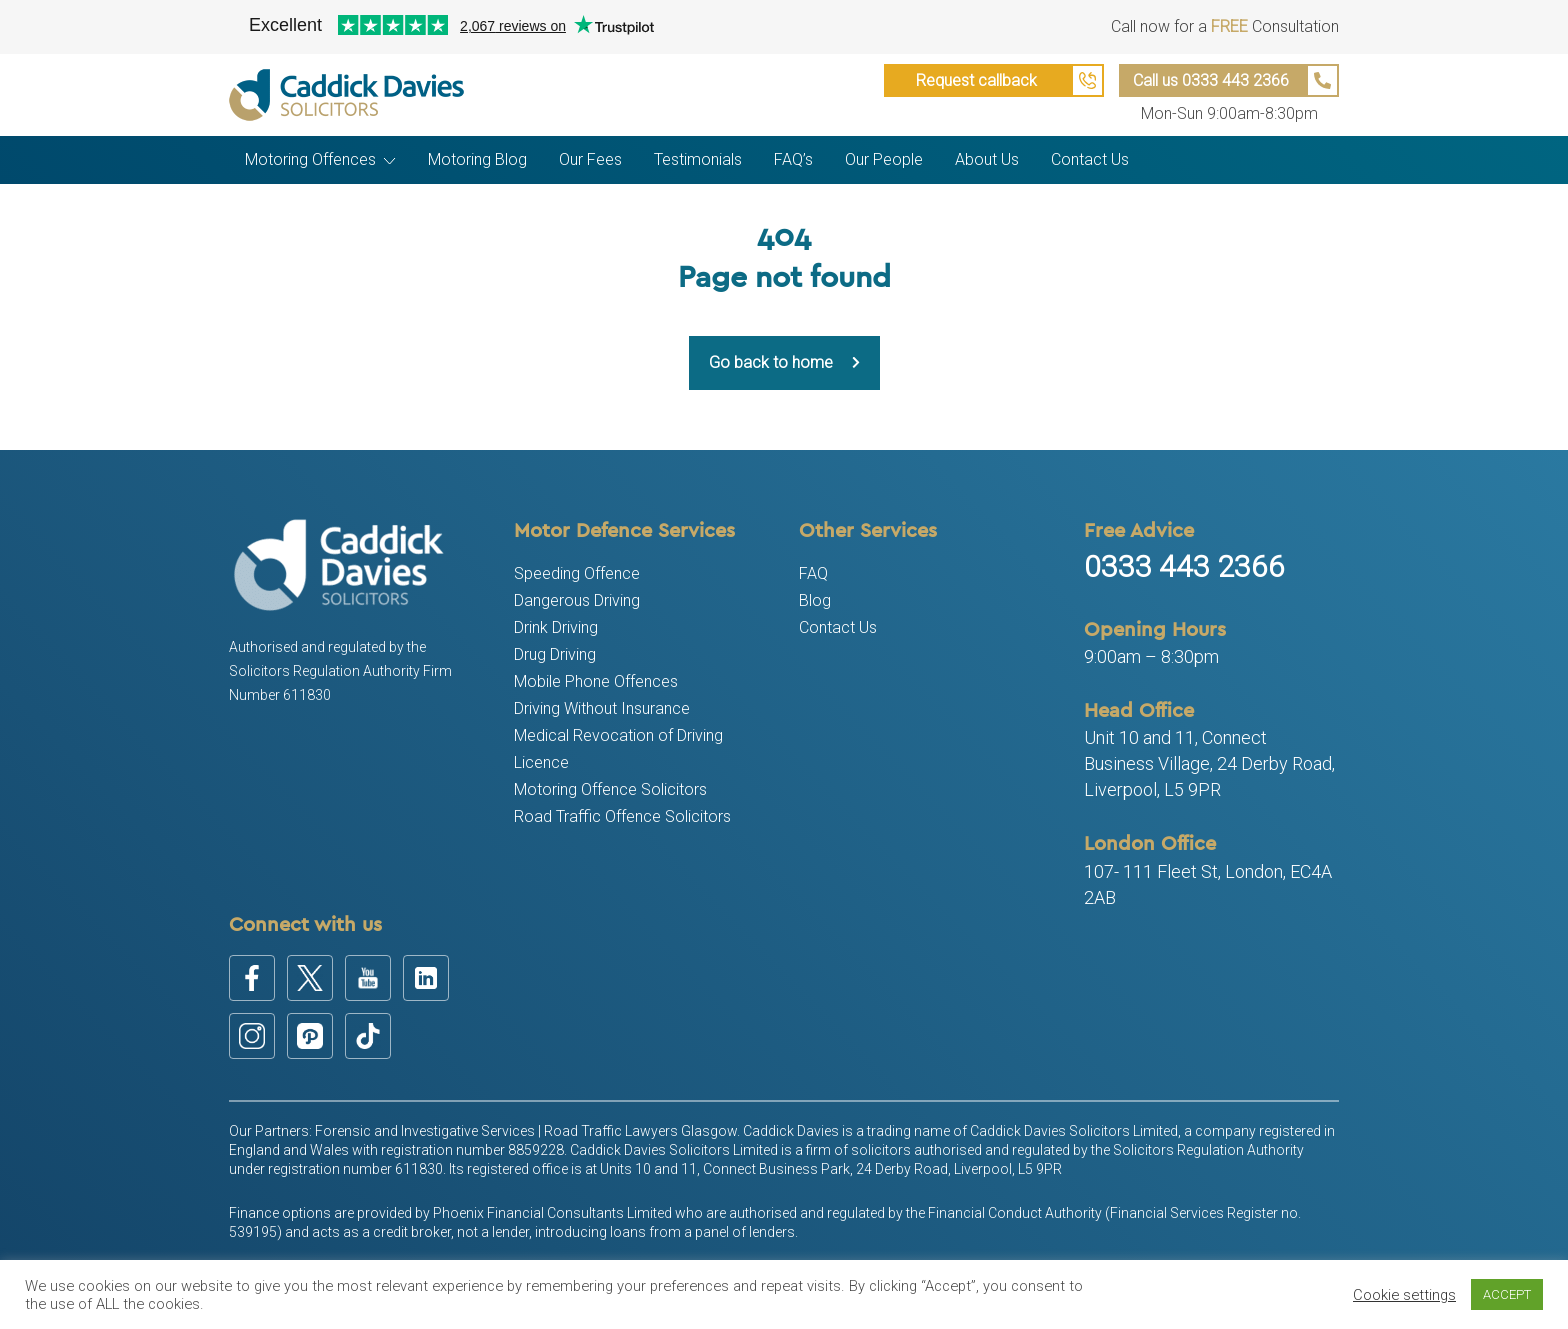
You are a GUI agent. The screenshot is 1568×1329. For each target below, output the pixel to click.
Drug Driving (555, 654)
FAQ (813, 573)
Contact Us (838, 627)
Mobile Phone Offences (596, 681)
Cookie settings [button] (1404, 1295)
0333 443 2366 (1184, 566)
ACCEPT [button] (1507, 1294)
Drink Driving (556, 627)
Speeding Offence (577, 573)
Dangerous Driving (577, 600)
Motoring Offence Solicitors (610, 789)
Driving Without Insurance (602, 708)
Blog (815, 600)
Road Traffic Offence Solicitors (622, 816)
